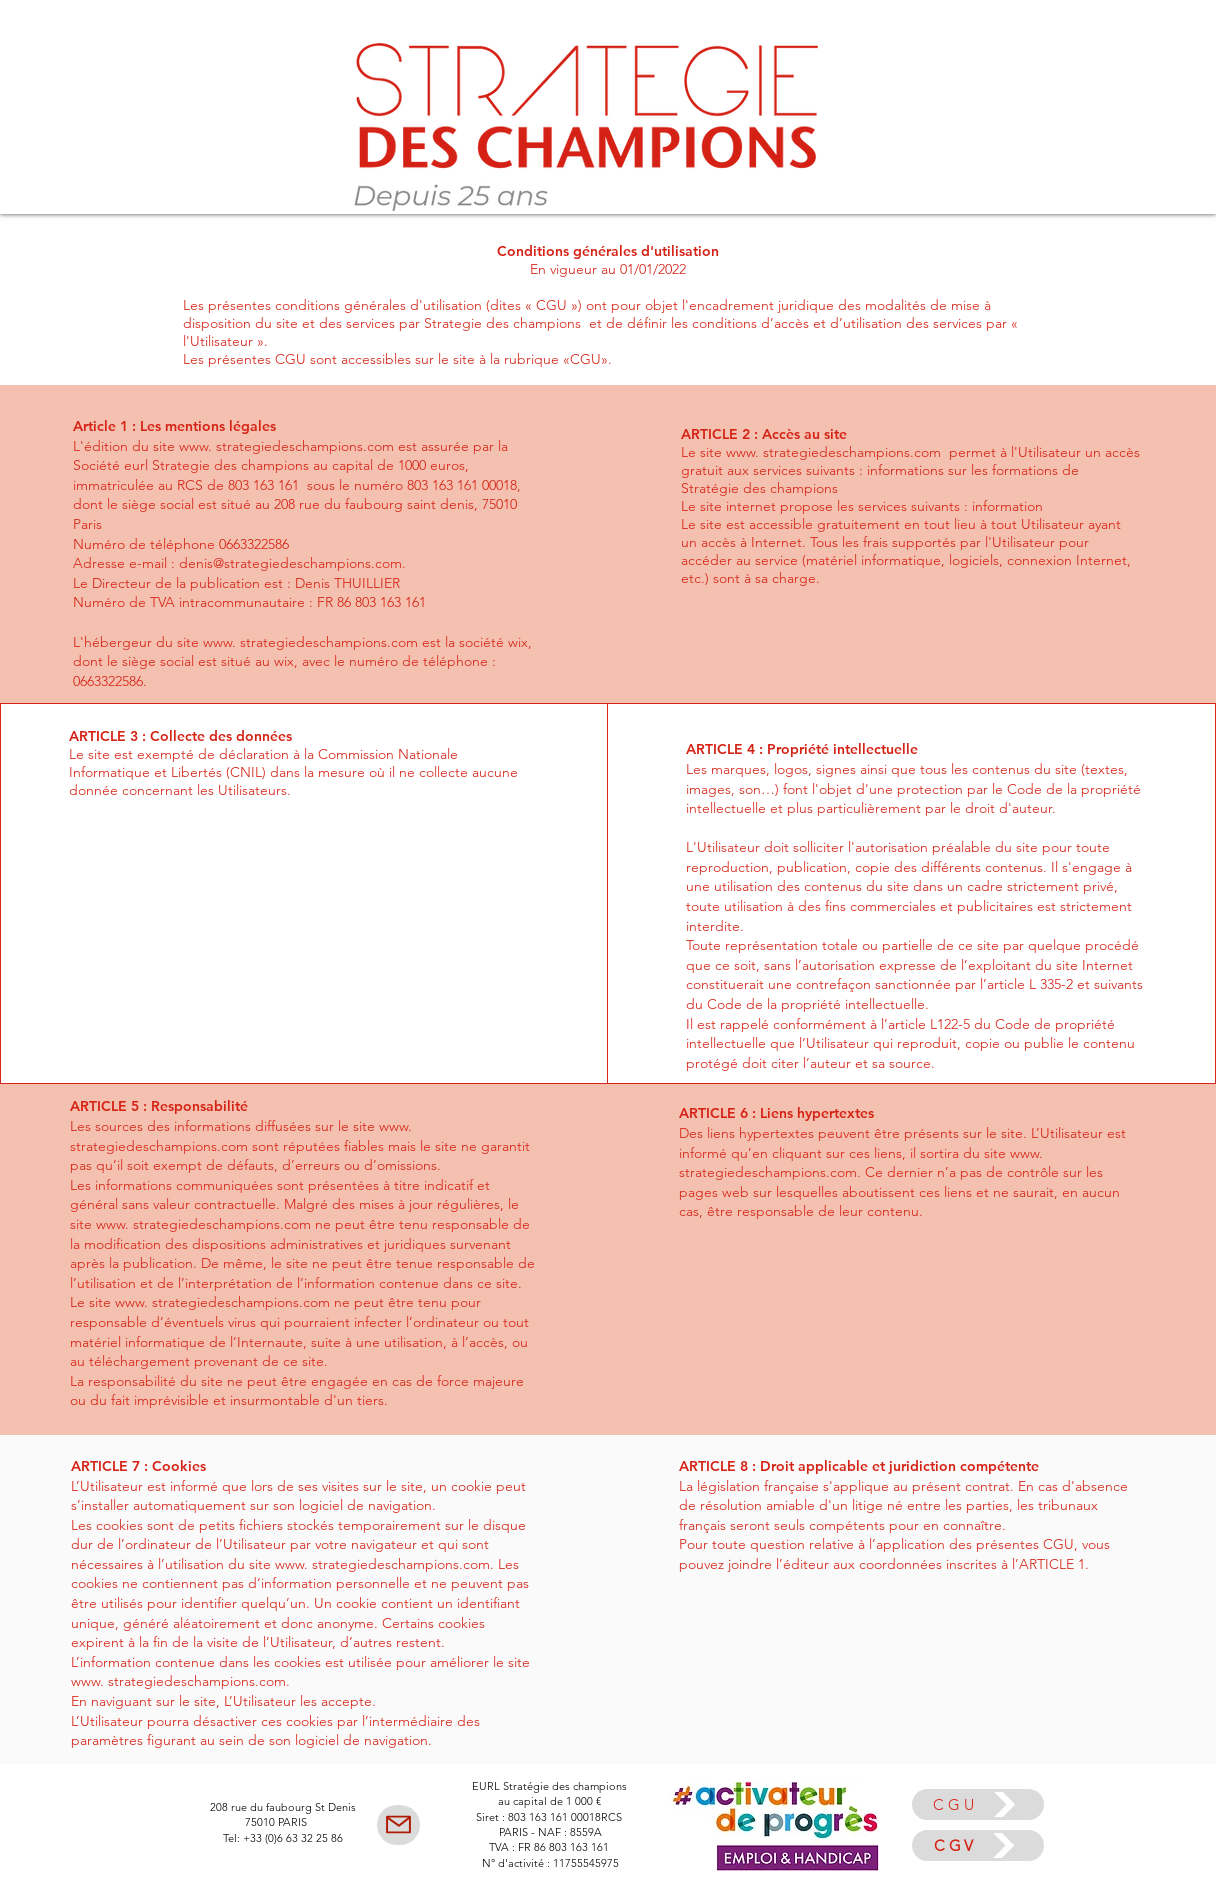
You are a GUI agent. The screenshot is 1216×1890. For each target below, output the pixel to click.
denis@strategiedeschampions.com (290, 563)
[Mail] (398, 1825)
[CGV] (978, 1845)
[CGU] (978, 1804)
